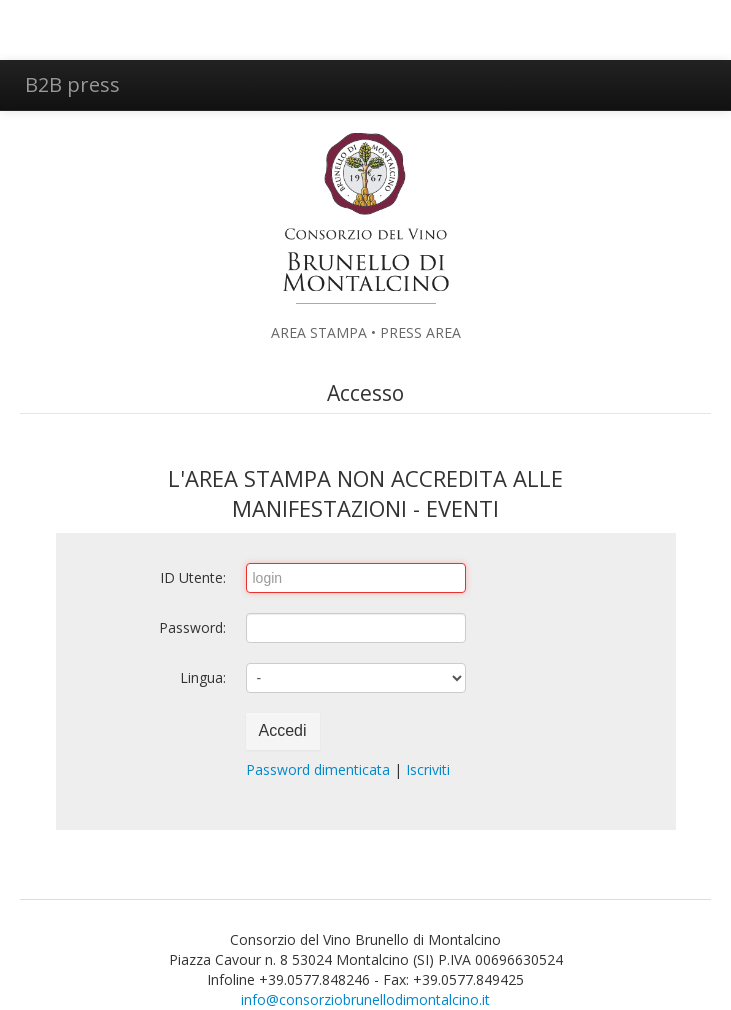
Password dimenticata (318, 769)
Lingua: (203, 677)
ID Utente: (193, 577)
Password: (192, 627)
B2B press (72, 84)
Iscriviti (428, 769)
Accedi (283, 730)
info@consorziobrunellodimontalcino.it (365, 999)
